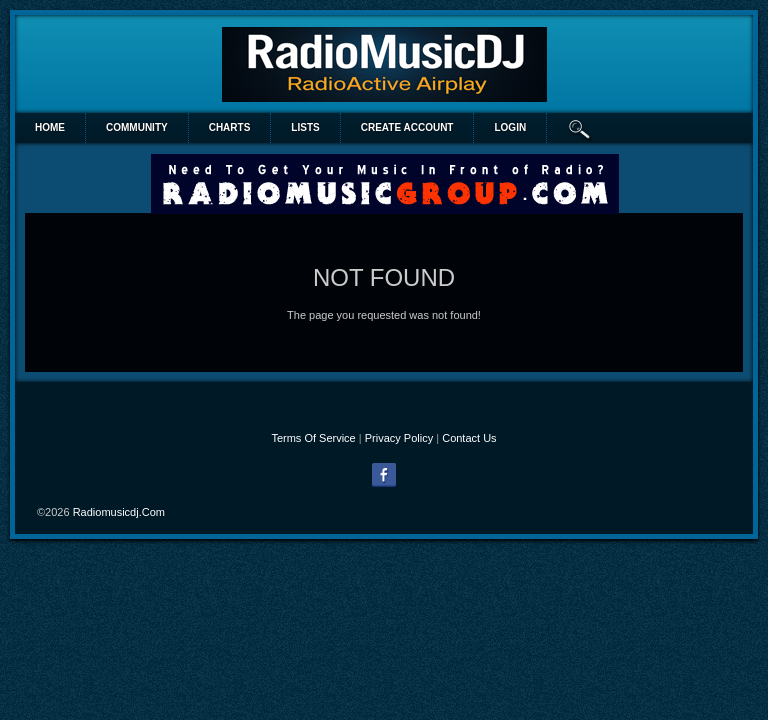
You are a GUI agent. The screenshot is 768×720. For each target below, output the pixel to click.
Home (50, 127)
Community (137, 127)
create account (407, 127)
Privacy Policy (399, 438)
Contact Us (469, 438)
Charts (230, 127)
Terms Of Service (313, 438)
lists (305, 127)
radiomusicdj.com (119, 512)
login (510, 127)
